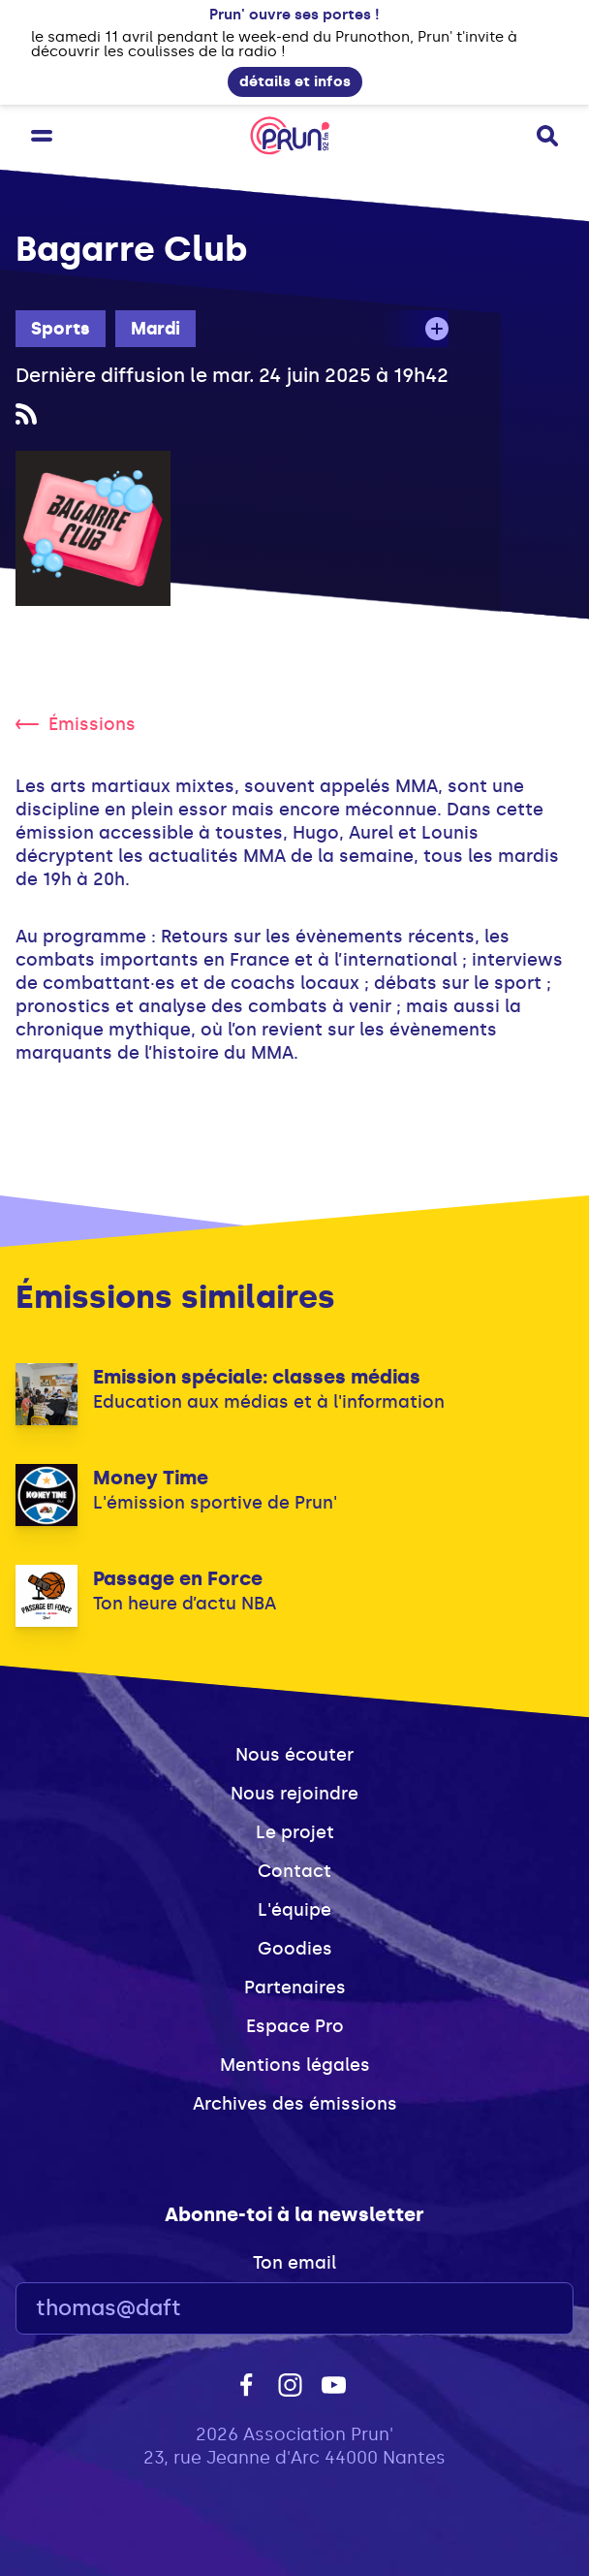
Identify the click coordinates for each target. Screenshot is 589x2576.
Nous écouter (294, 1754)
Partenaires (295, 1987)
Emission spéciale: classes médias (256, 1376)
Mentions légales (295, 2065)
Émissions (76, 724)
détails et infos (295, 81)
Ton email (294, 2263)
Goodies (295, 1948)
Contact (294, 1871)
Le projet (295, 1832)
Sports (60, 328)
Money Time (150, 1477)
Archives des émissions (295, 2104)
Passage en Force (178, 1578)
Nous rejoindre (294, 1793)
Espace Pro (295, 2026)
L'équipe (294, 1910)
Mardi (155, 328)
